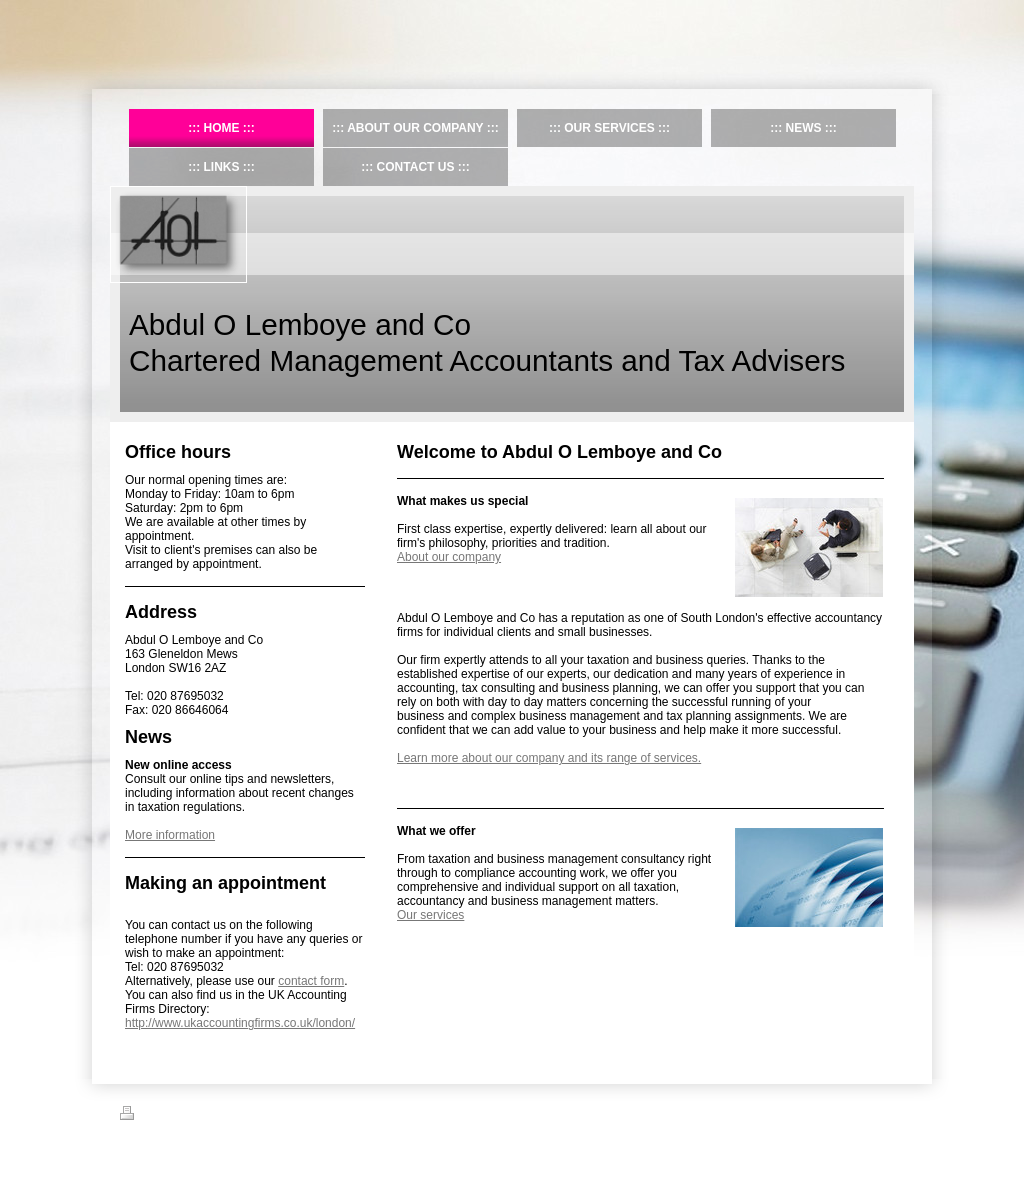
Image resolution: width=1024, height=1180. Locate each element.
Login (890, 1113)
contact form (311, 981)
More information (170, 835)
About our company (449, 557)
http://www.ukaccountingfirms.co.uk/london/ (240, 1023)
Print (143, 1116)
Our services (430, 915)
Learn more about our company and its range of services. (549, 758)
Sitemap (193, 1116)
